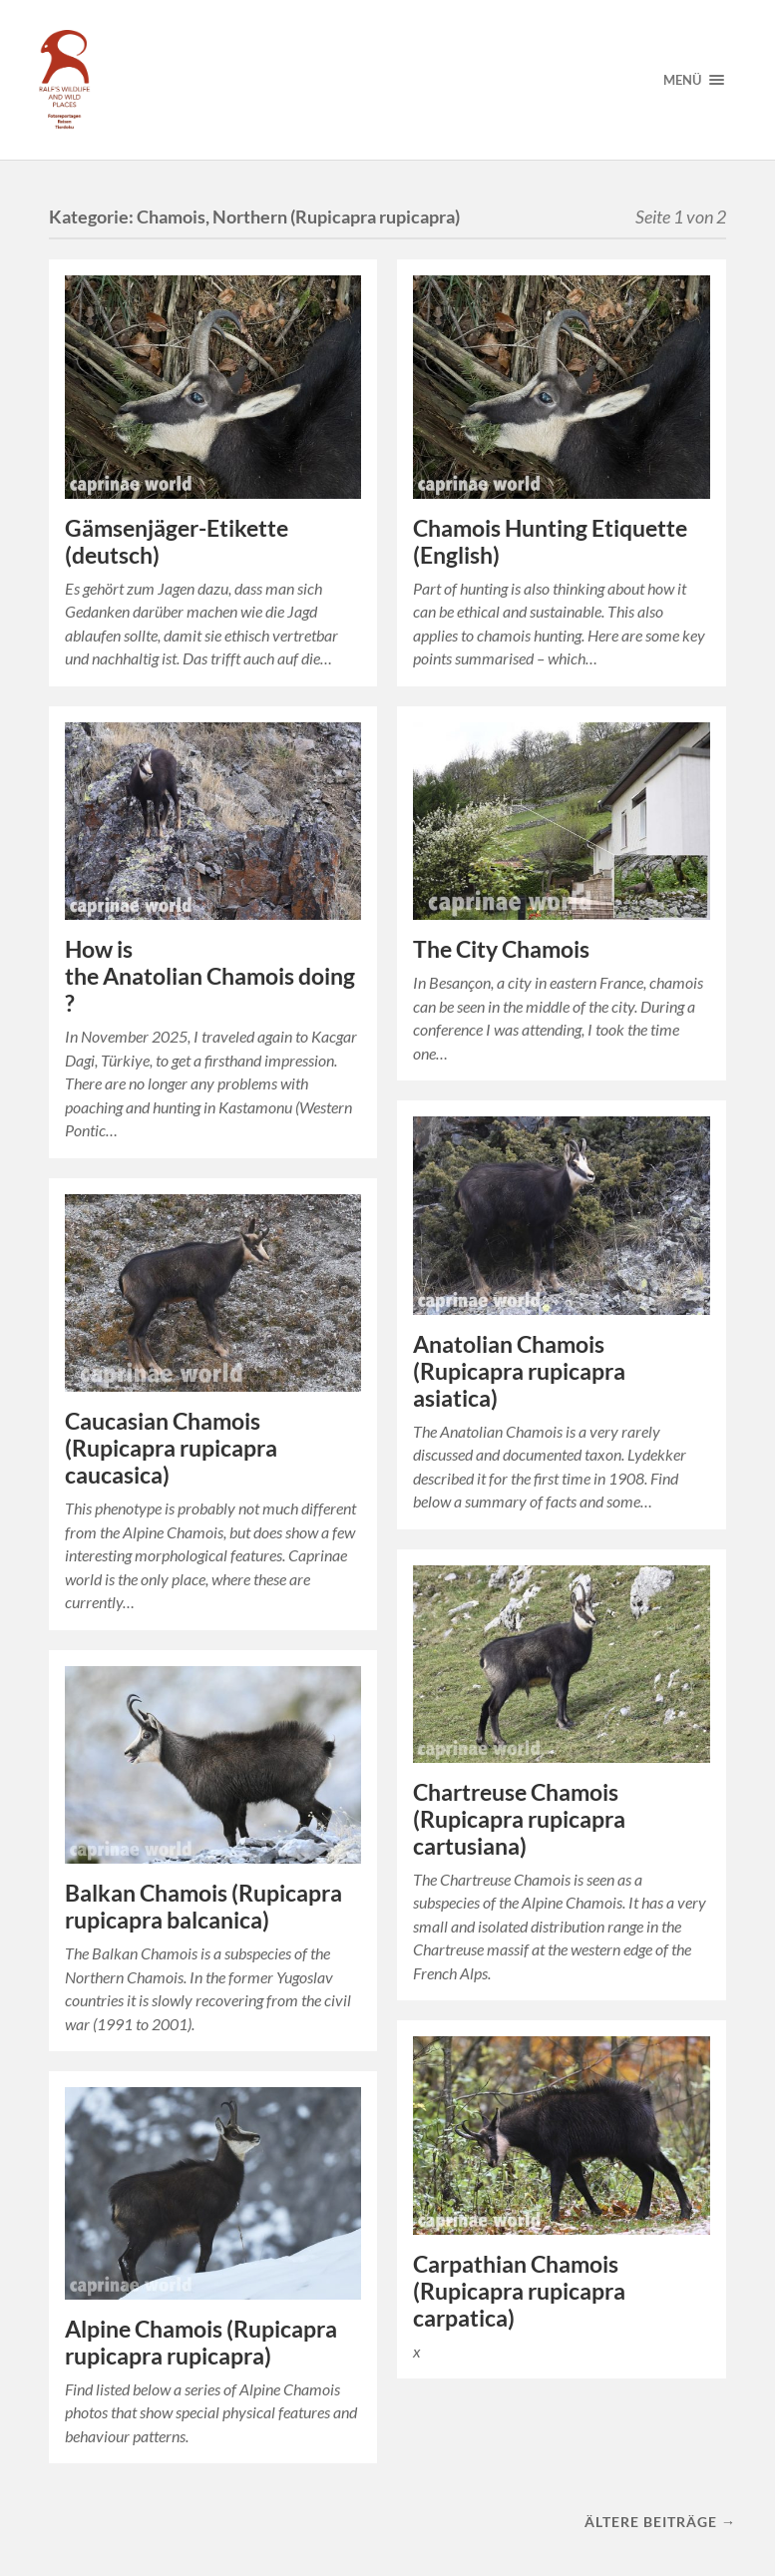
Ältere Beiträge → (660, 2521)
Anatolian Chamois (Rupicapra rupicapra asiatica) (519, 1371)
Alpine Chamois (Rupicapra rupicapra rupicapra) (201, 2342)
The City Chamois (501, 949)
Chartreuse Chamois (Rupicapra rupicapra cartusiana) (519, 1819)
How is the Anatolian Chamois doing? (210, 976)
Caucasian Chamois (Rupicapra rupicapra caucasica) (171, 1448)
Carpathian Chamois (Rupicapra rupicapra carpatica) (519, 2291)
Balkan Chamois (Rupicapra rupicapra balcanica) (203, 1906)
